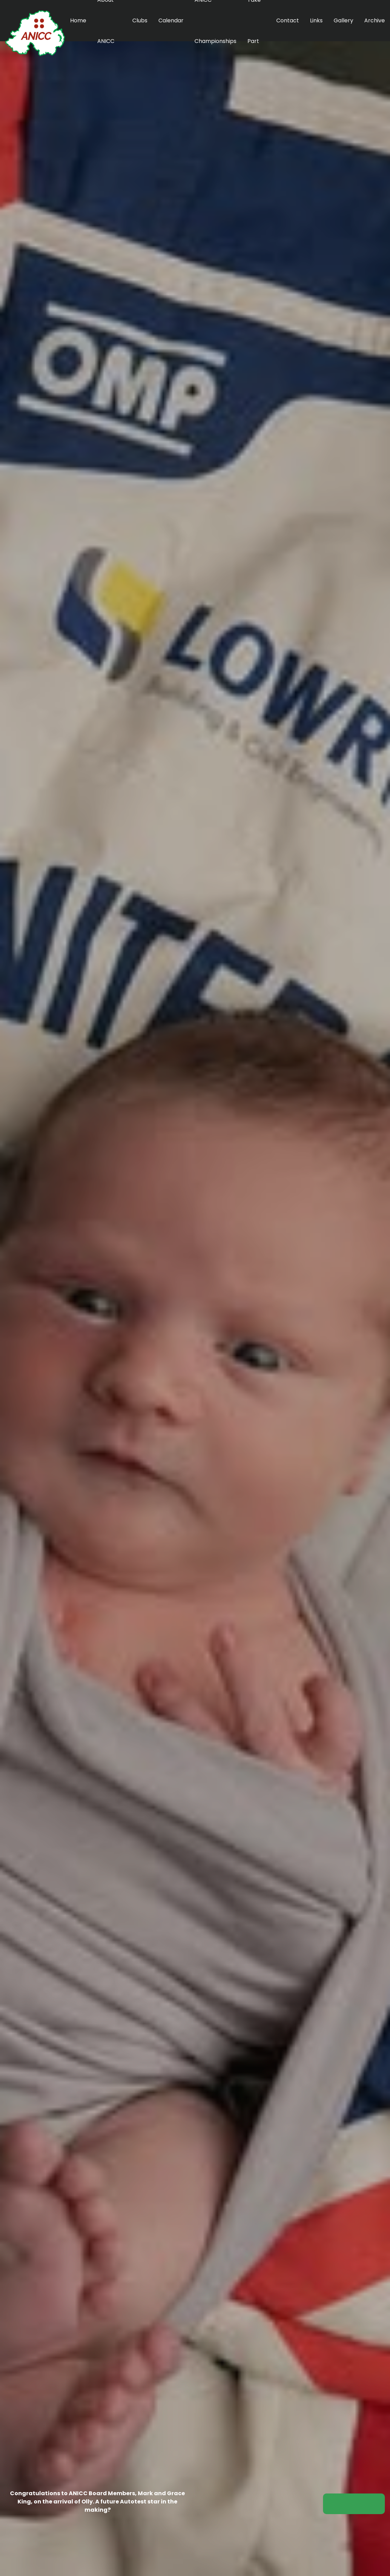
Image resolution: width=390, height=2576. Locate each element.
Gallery (343, 20)
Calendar (170, 20)
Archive (374, 20)
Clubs (139, 20)
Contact (287, 20)
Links (316, 20)
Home (78, 20)
